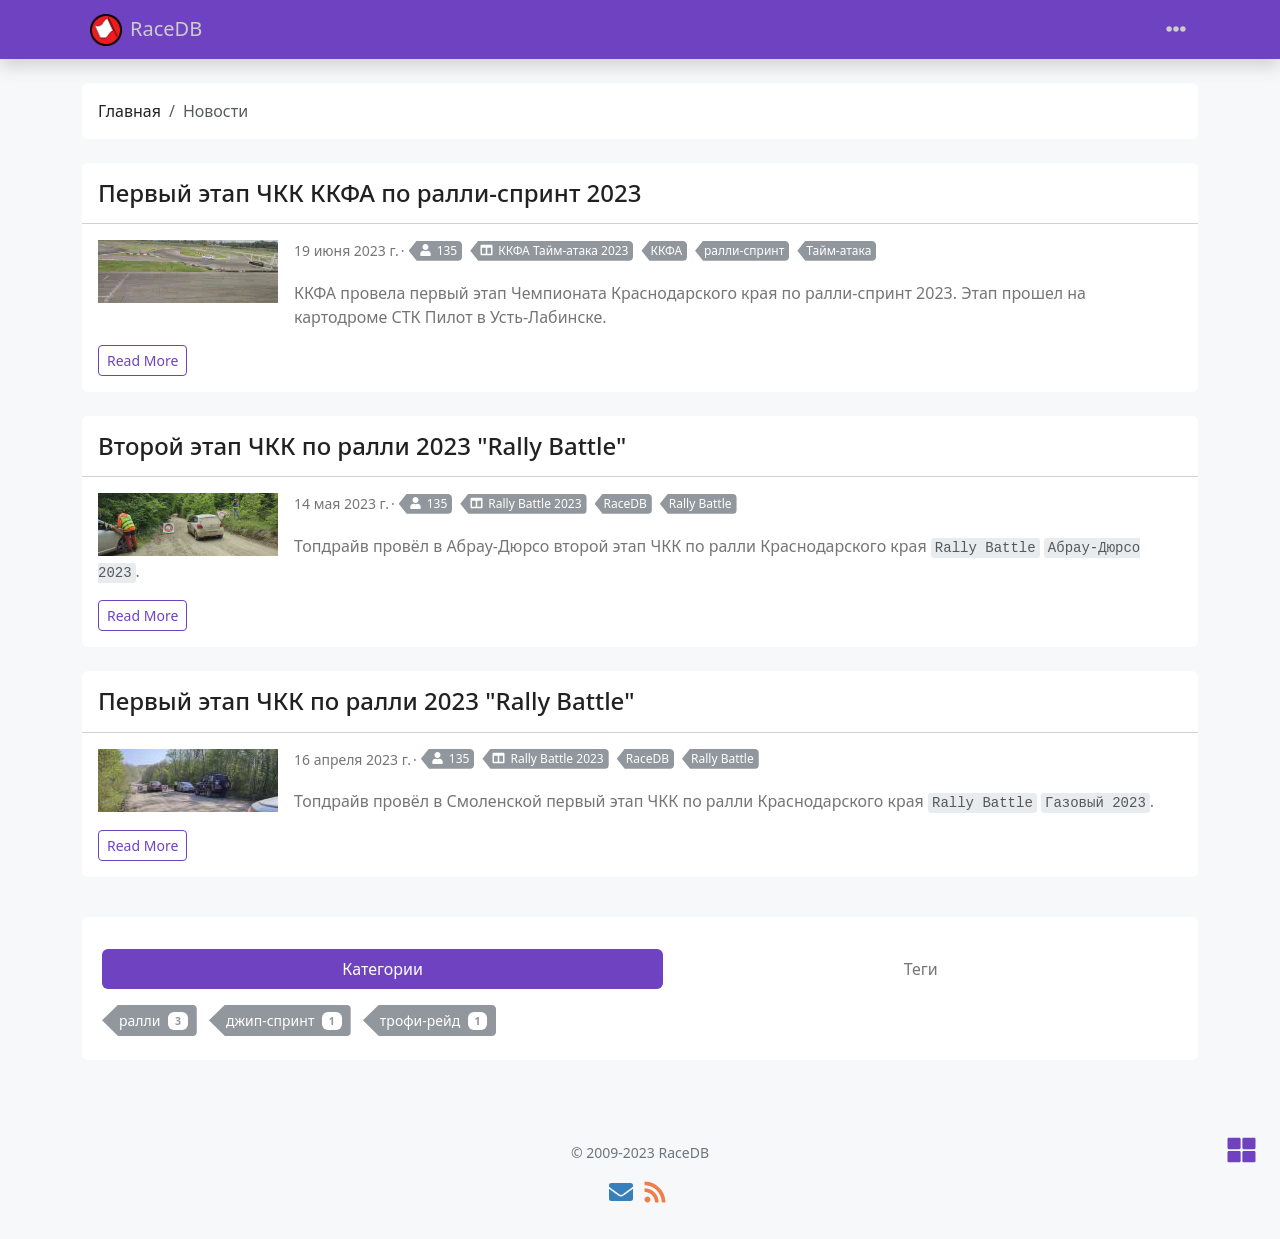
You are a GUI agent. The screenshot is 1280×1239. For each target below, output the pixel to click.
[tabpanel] (640, 1024)
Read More (142, 360)
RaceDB (146, 29)
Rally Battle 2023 (525, 503)
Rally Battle (700, 503)
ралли (153, 1020)
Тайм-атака (838, 250)
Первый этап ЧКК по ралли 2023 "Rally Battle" (366, 700)
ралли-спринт (744, 250)
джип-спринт (284, 1020)
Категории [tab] (382, 969)
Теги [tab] (921, 969)
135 (438, 250)
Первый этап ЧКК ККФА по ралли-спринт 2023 (369, 192)
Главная (129, 111)
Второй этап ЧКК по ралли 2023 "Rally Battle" (362, 445)
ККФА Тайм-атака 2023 (553, 250)
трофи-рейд (434, 1020)
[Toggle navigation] (1176, 29)
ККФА (666, 250)
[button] (1241, 1151)
